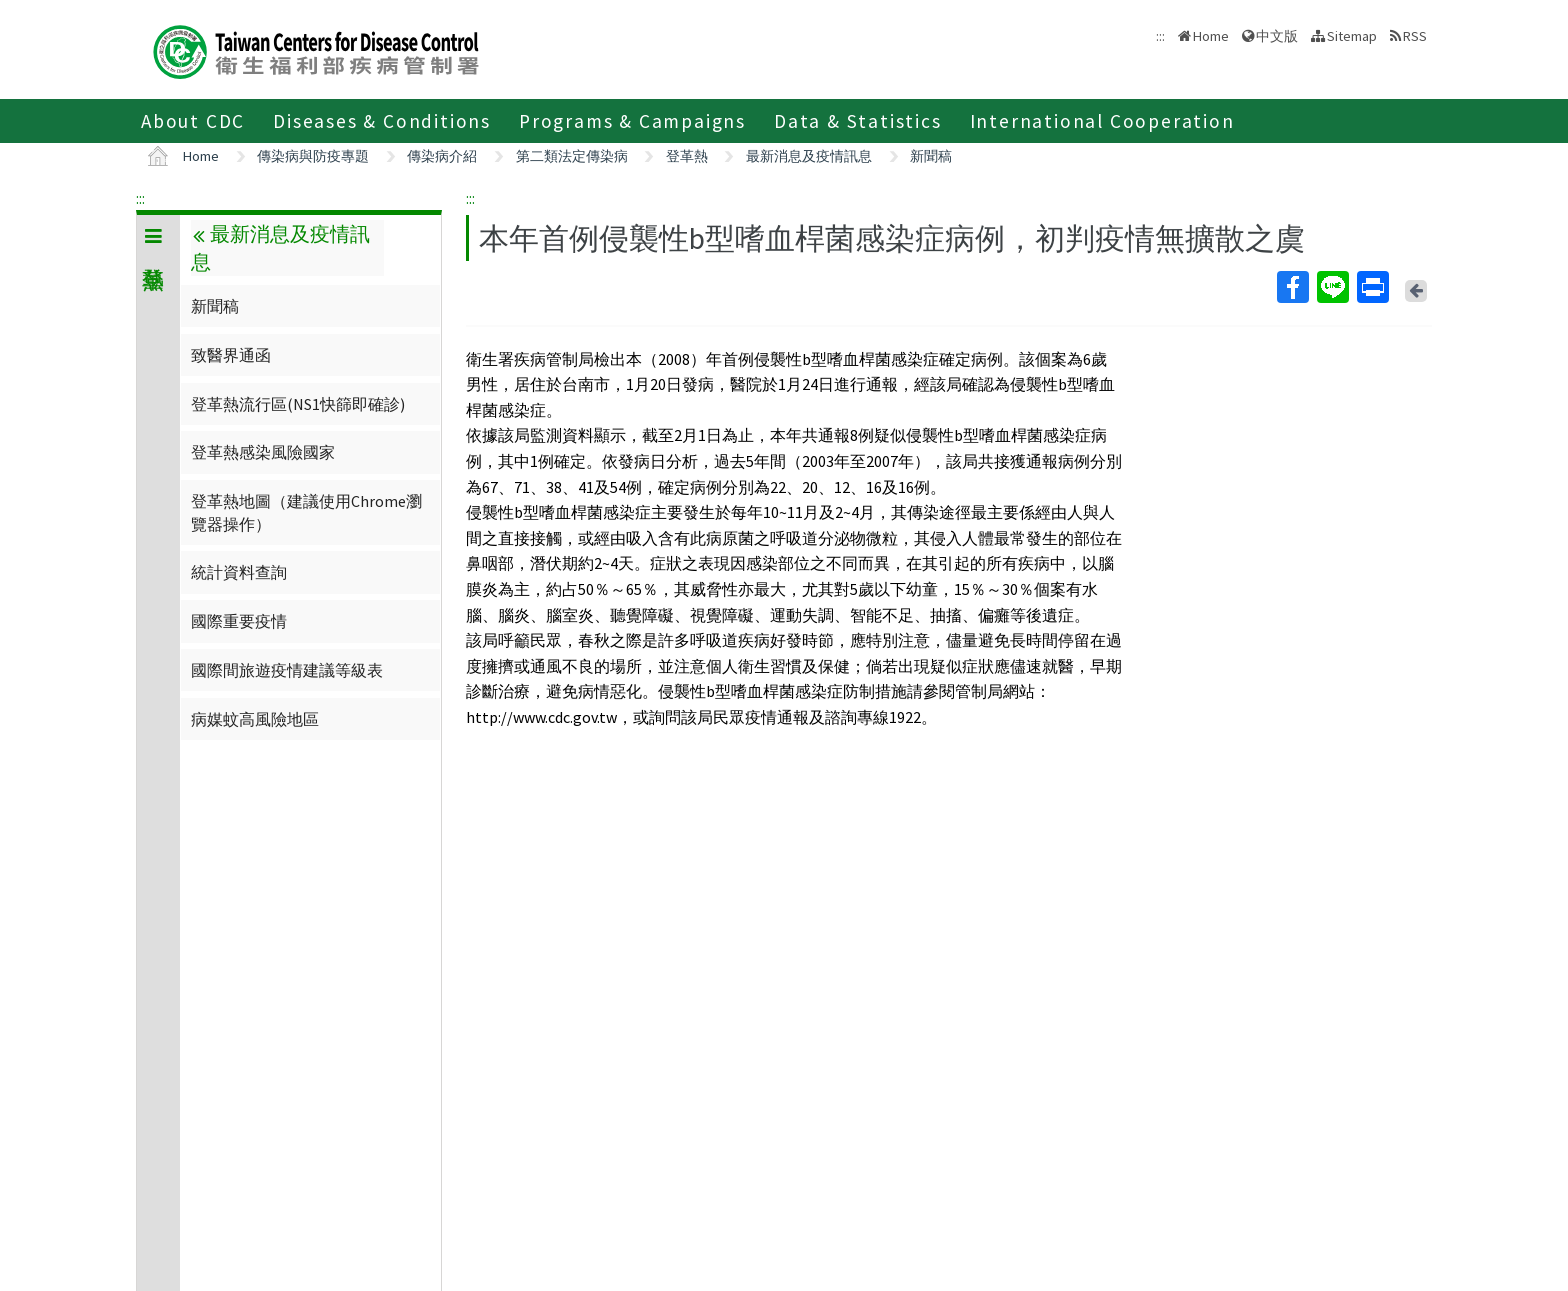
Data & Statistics (858, 121)
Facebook (1292, 287)
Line (1332, 287)
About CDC (193, 121)
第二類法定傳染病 (572, 156)
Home (1211, 36)
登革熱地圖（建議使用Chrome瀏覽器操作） (306, 512)
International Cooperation (1102, 121)
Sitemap (1352, 36)
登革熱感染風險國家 (263, 452)
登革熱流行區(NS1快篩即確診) (298, 404)
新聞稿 (931, 156)
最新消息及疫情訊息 (809, 156)
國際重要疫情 (239, 621)
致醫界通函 (231, 355)
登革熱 (687, 156)
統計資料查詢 (239, 572)
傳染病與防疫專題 (313, 156)
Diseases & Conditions (382, 121)
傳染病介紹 (442, 156)
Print (1372, 287)
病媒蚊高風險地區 (255, 719)
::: (140, 198)
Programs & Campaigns (632, 121)
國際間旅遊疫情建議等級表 (287, 670)
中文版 (1277, 36)
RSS (1415, 36)
